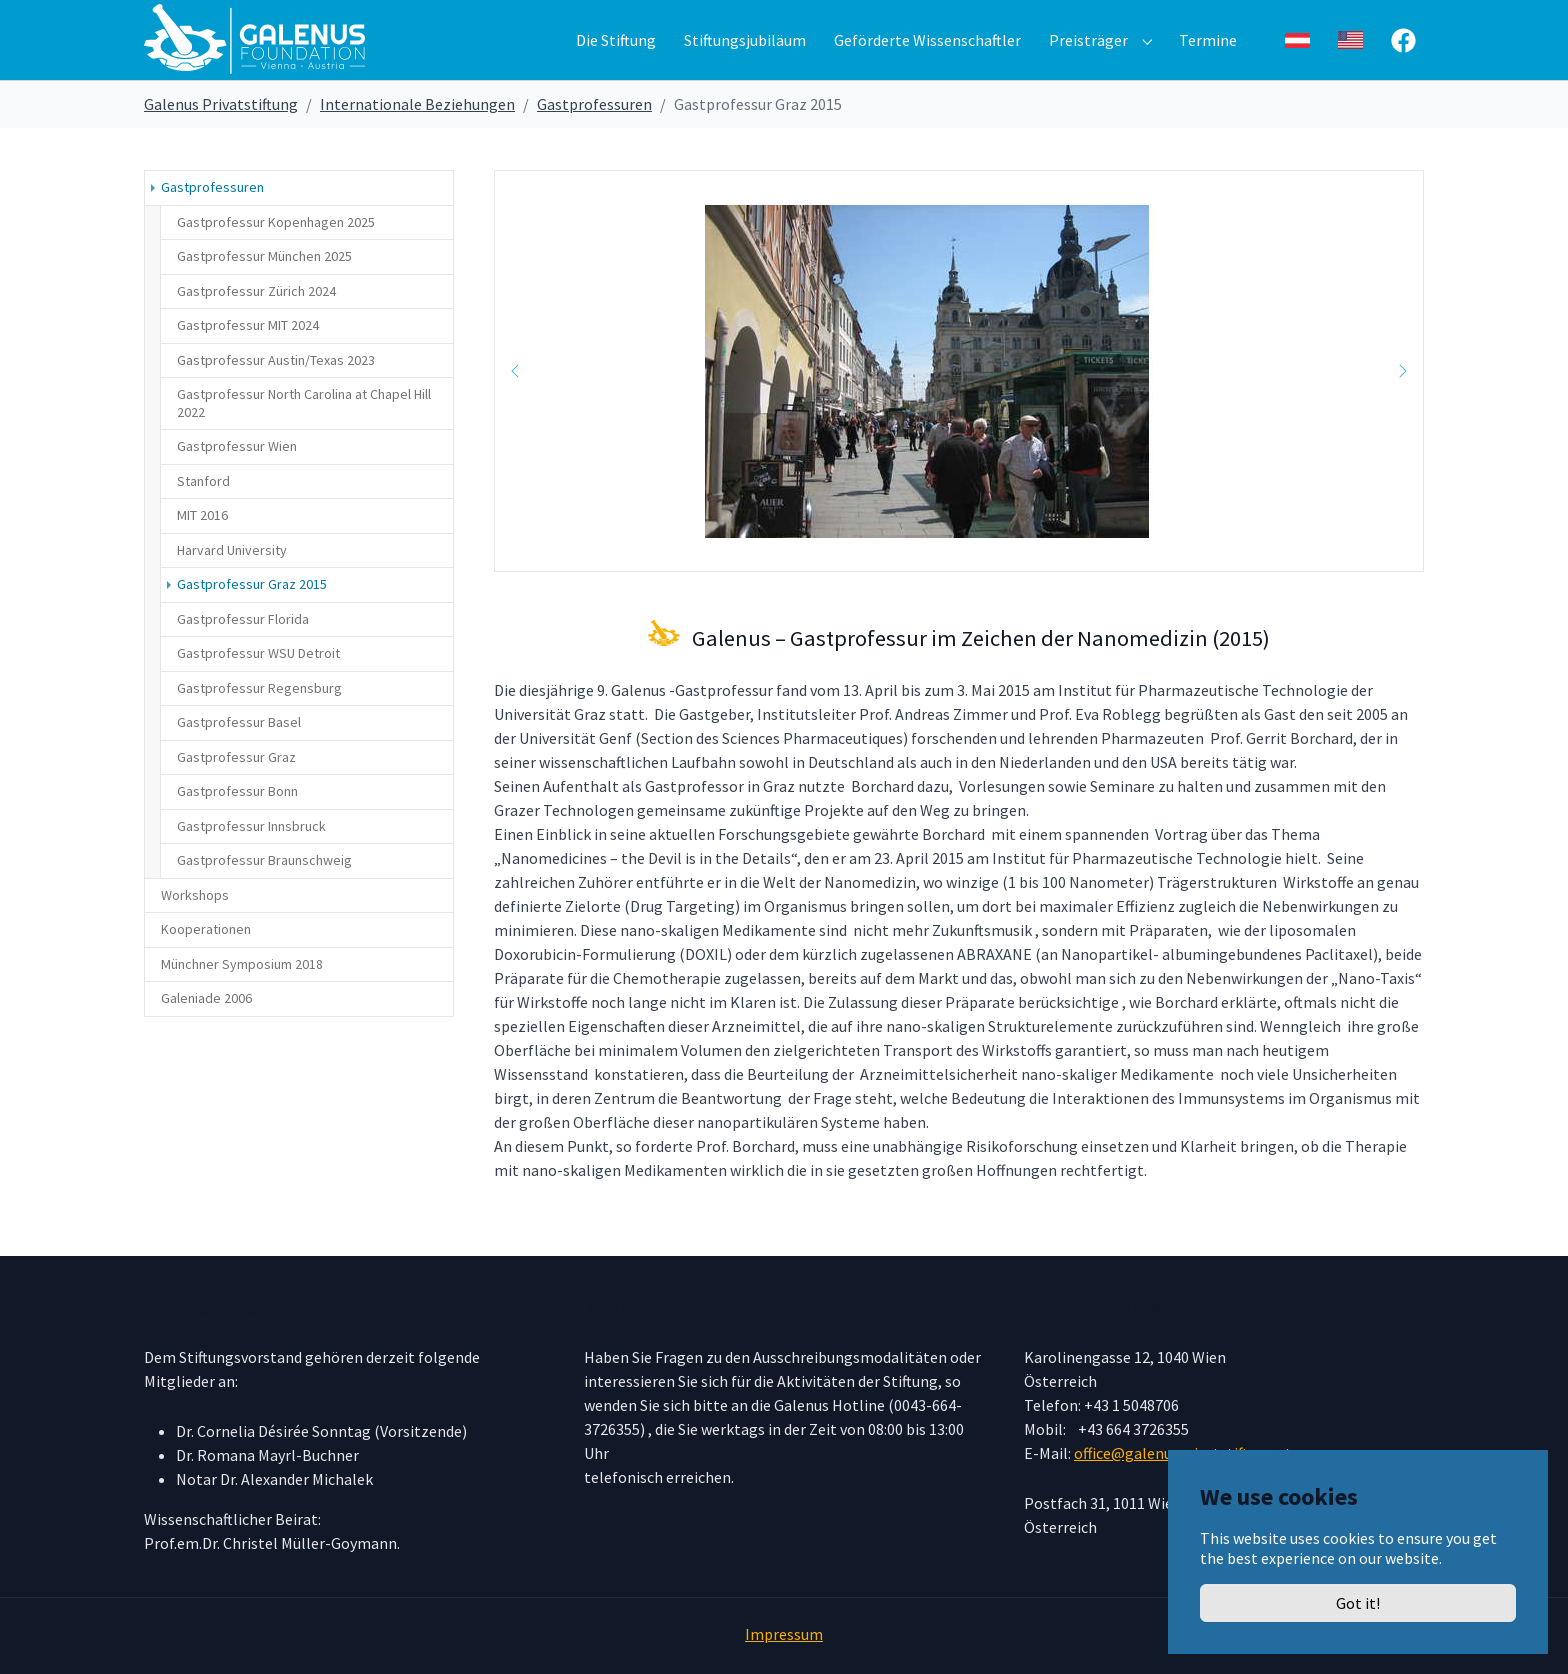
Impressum (784, 1634)
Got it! (1358, 1603)
